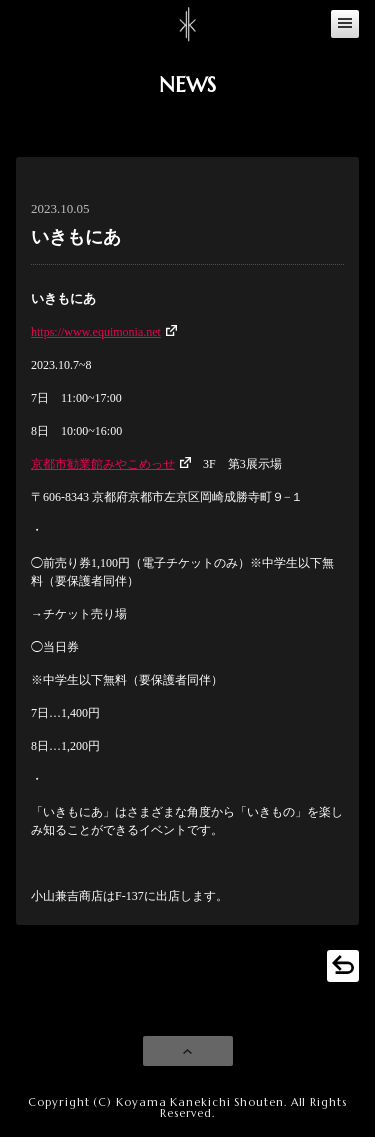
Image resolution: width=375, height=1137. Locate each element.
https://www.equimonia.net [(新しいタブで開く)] (96, 332)
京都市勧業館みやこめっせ (103, 464)
